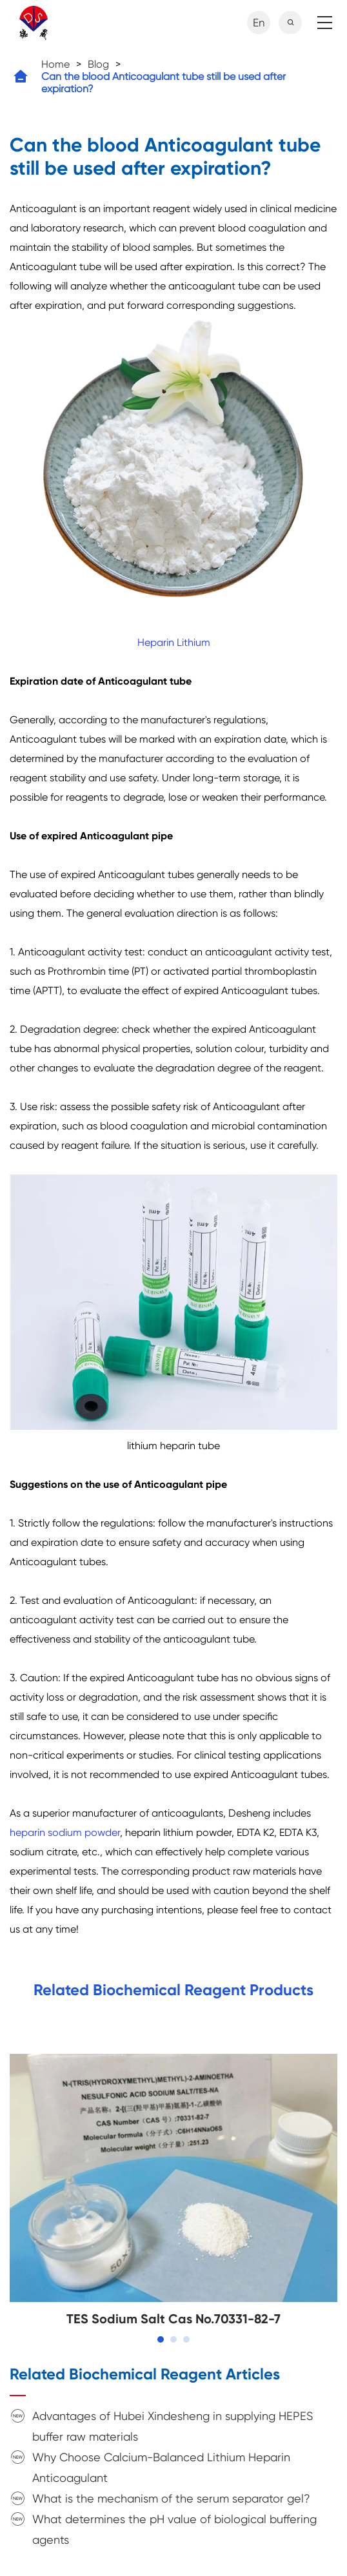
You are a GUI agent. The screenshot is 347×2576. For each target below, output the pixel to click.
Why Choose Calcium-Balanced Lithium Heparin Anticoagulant (161, 2467)
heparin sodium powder (65, 1832)
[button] (160, 2339)
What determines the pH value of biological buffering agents (174, 2529)
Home (55, 64)
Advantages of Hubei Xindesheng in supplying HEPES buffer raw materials (172, 2426)
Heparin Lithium (173, 642)
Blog (98, 64)
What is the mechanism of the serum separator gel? (171, 2498)
